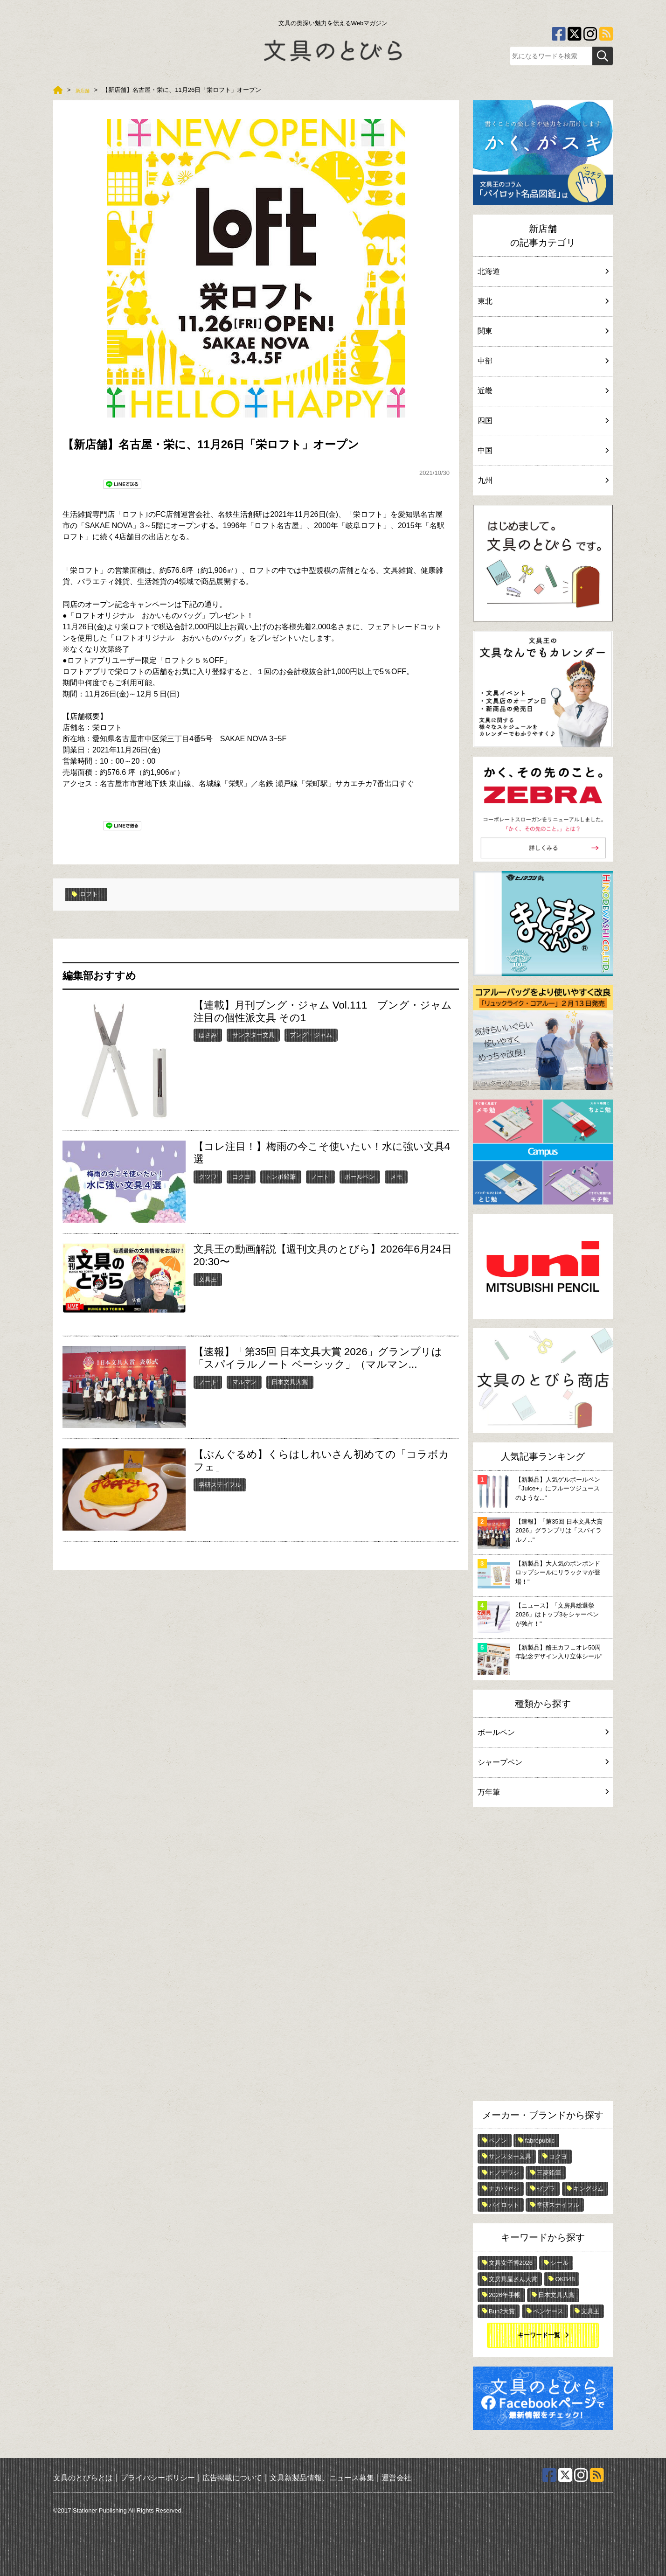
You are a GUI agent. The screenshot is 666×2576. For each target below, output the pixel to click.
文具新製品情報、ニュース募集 (322, 2477)
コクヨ (241, 1175)
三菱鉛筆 (549, 2172)
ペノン (498, 2140)
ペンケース (548, 2311)
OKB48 (565, 2279)
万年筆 (543, 1792)
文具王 (208, 1278)
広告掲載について (232, 2477)
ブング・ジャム (311, 1034)
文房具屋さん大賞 (513, 2279)
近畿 (543, 391)
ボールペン (360, 1175)
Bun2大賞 (502, 2311)
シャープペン (543, 1762)
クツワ (208, 1175)
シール (559, 2262)
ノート (320, 1175)
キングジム (588, 2188)
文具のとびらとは (83, 2477)
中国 (543, 450)
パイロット (504, 2204)
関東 (543, 331)
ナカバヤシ (504, 2188)
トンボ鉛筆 (280, 1175)
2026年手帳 (504, 2294)
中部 (543, 361)
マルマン (244, 1381)
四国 (543, 421)
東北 (543, 301)
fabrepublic (540, 2140)
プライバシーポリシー (157, 2477)
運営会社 (396, 2477)
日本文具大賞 (289, 1381)
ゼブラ (546, 2188)
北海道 (543, 271)
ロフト (87, 894)
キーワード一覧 (539, 2335)
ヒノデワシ (504, 2172)
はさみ (208, 1034)
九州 (543, 480)
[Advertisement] (543, 1956)
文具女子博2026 (511, 2262)
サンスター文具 (253, 1034)
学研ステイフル (220, 1483)
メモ (396, 1175)
